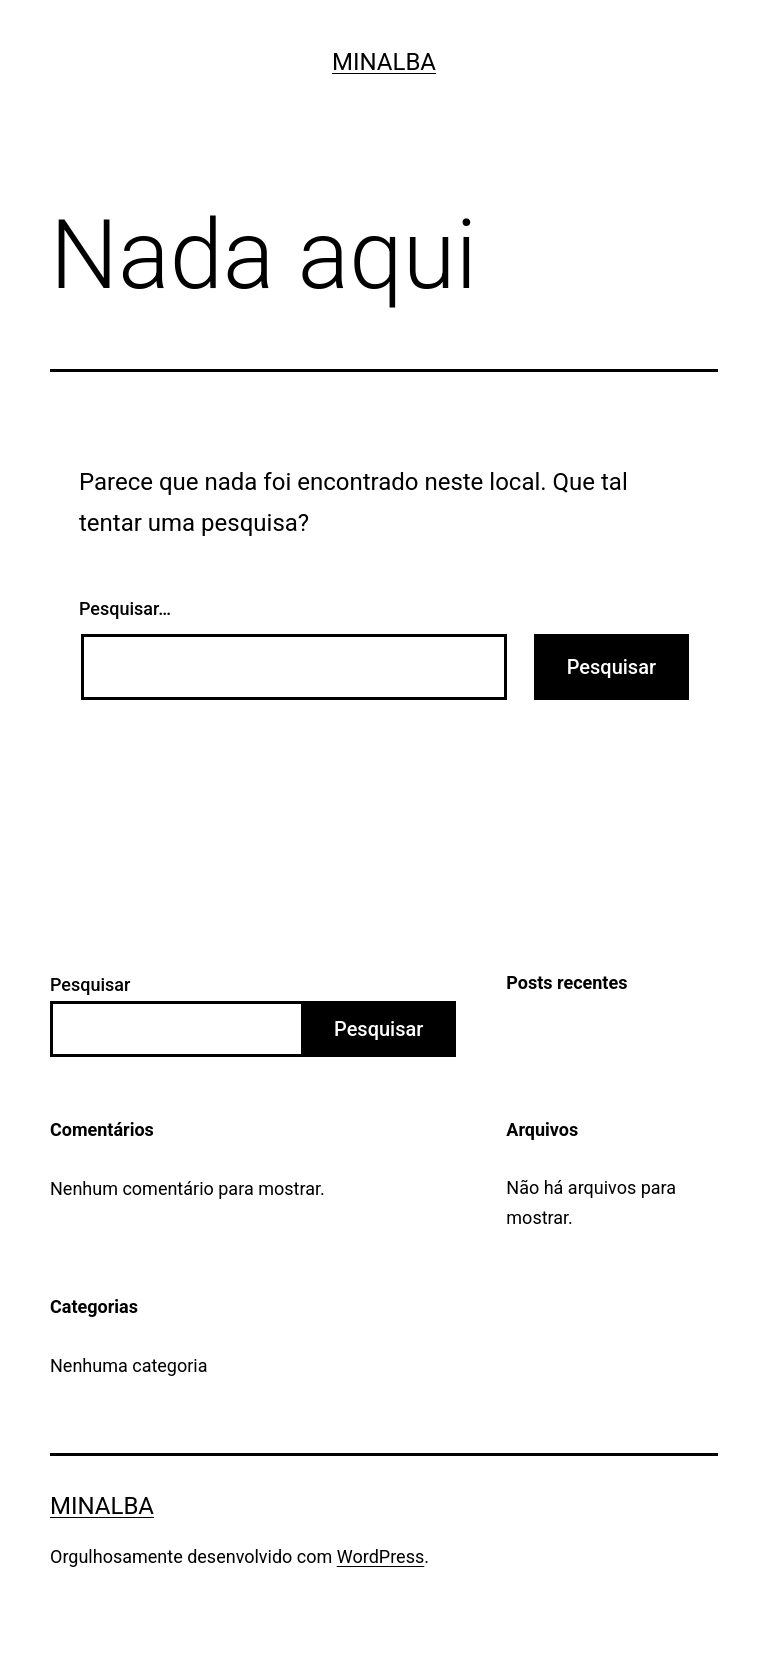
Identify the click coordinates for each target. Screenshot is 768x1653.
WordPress (380, 1556)
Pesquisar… (125, 608)
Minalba (384, 62)
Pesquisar (90, 984)
